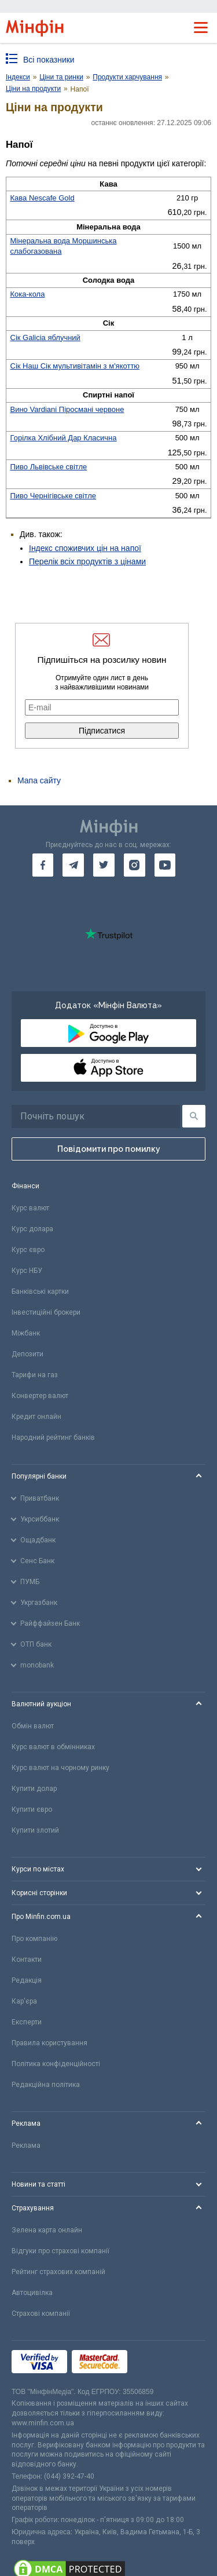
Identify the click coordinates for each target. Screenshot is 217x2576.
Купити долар (34, 1789)
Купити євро (32, 1809)
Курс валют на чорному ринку (60, 1768)
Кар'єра (24, 2001)
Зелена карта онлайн (47, 2230)
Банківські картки (40, 1291)
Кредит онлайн (36, 1417)
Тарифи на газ (35, 1375)
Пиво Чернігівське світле (53, 495)
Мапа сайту (39, 780)
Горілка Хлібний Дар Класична (63, 437)
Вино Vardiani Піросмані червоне (67, 409)
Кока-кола (27, 294)
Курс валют (30, 1208)
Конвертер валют (40, 1396)
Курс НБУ (27, 1271)
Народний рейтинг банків (53, 1437)
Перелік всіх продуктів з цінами (87, 561)
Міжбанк (26, 1333)
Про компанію (34, 1939)
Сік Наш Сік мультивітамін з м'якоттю (75, 366)
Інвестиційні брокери (46, 1312)
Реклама (26, 2145)
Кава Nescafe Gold (42, 198)
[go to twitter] (104, 865)
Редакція (27, 1980)
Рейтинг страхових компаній (58, 2272)
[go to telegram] (73, 865)
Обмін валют (33, 1726)
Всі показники (49, 59)
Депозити (27, 1354)
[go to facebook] (43, 865)
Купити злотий (35, 1830)
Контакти (27, 1959)
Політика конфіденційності (56, 2064)
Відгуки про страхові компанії (60, 2251)
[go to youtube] (165, 865)
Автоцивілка (32, 2293)
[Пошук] (193, 1116)
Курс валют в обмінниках (53, 1747)
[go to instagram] (134, 865)
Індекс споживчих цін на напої (85, 548)
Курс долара (32, 1229)
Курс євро (28, 1250)
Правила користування (49, 2043)
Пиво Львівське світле (48, 466)
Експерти (27, 2022)
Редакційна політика (46, 2085)
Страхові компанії (41, 2313)
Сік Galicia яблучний (45, 337)
